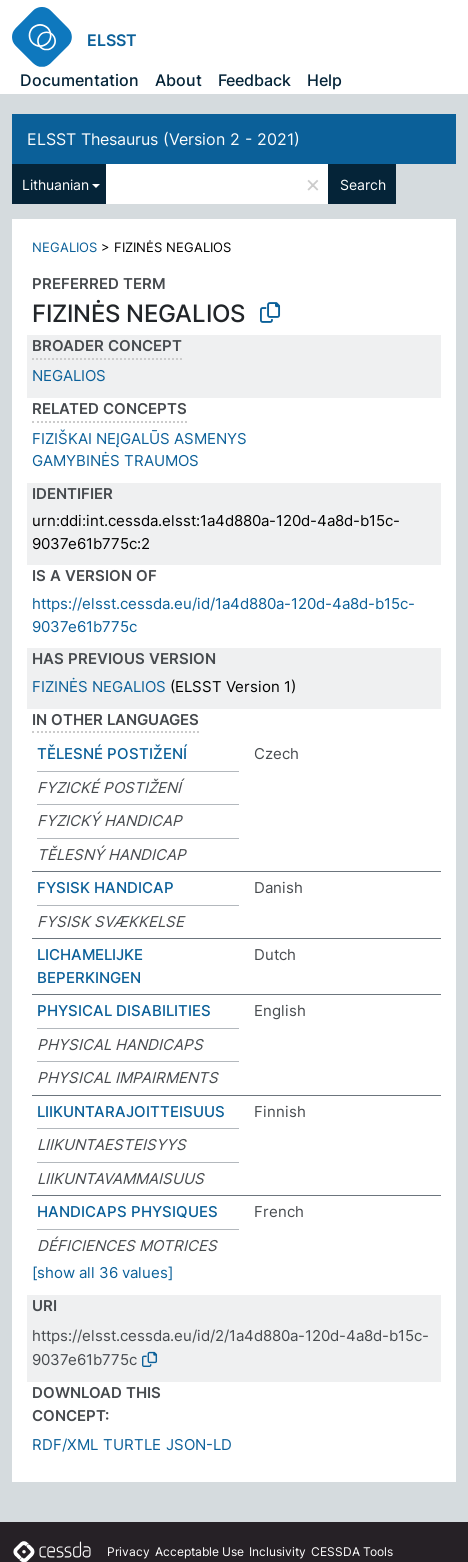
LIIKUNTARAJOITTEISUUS (131, 1111)
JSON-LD (199, 1444)
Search (363, 184)
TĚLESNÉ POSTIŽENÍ (112, 753)
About (178, 80)
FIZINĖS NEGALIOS (99, 686)
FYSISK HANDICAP (105, 887)
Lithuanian (55, 184)
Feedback (254, 80)
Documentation (79, 80)
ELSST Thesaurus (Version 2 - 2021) (163, 139)
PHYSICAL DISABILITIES (124, 1010)
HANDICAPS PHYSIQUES (127, 1211)
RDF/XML (65, 1444)
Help (324, 80)
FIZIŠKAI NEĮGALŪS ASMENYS (139, 438)
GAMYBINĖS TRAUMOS (115, 460)
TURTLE (132, 1444)
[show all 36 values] (102, 1272)
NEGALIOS (64, 247)
